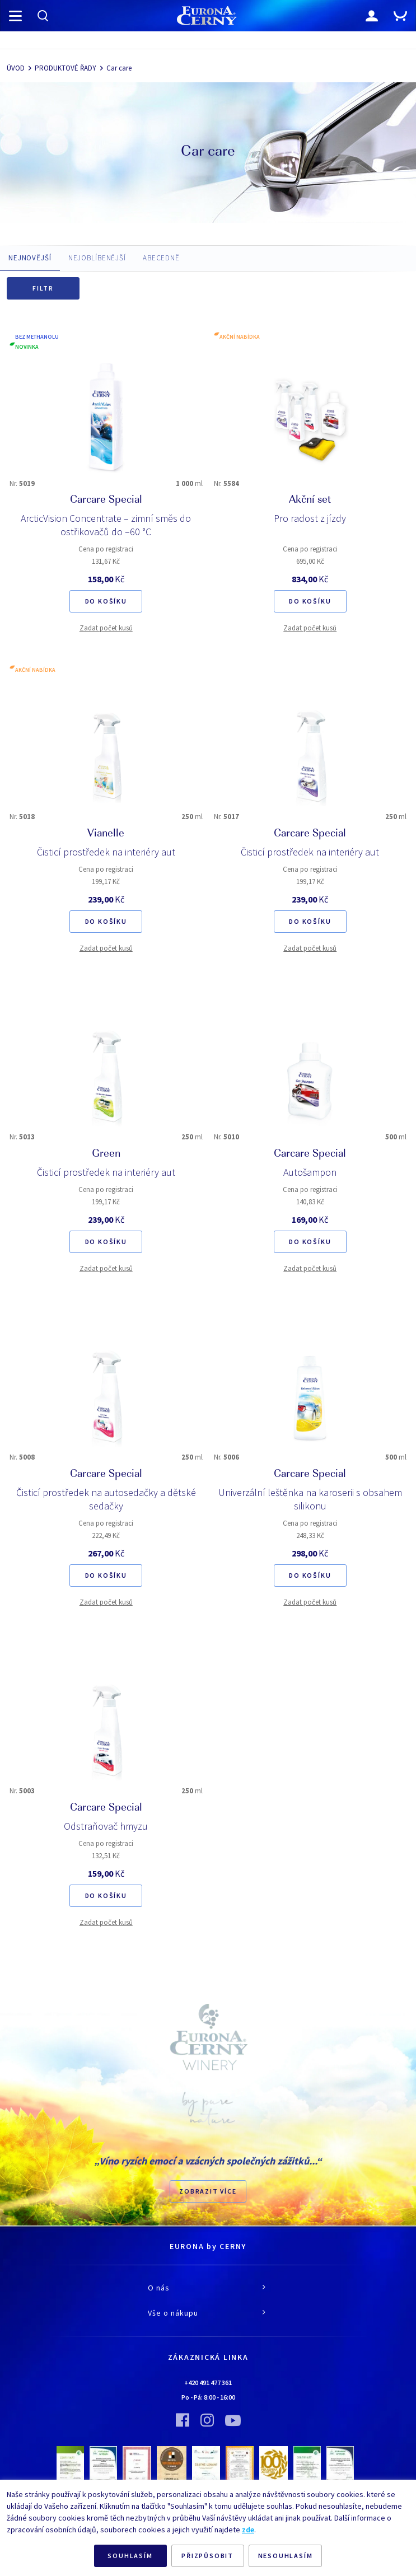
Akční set (310, 500)
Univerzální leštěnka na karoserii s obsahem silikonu (310, 1499)
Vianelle (105, 834)
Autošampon (309, 1172)
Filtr (43, 288)
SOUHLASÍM (129, 2555)
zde (248, 2529)
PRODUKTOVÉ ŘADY (65, 68)
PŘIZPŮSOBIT (207, 2555)
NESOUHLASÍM (285, 2555)
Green (106, 1154)
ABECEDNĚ (161, 258)
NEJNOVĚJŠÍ (30, 258)
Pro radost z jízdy (310, 518)
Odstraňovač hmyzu (106, 1826)
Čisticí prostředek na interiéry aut (106, 851)
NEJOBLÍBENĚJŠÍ (97, 258)
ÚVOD (16, 68)
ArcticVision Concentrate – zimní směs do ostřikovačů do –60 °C (106, 525)
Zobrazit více (207, 2191)
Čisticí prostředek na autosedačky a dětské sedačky (106, 1499)
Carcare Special (106, 500)
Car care (119, 68)
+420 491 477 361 (208, 2382)
